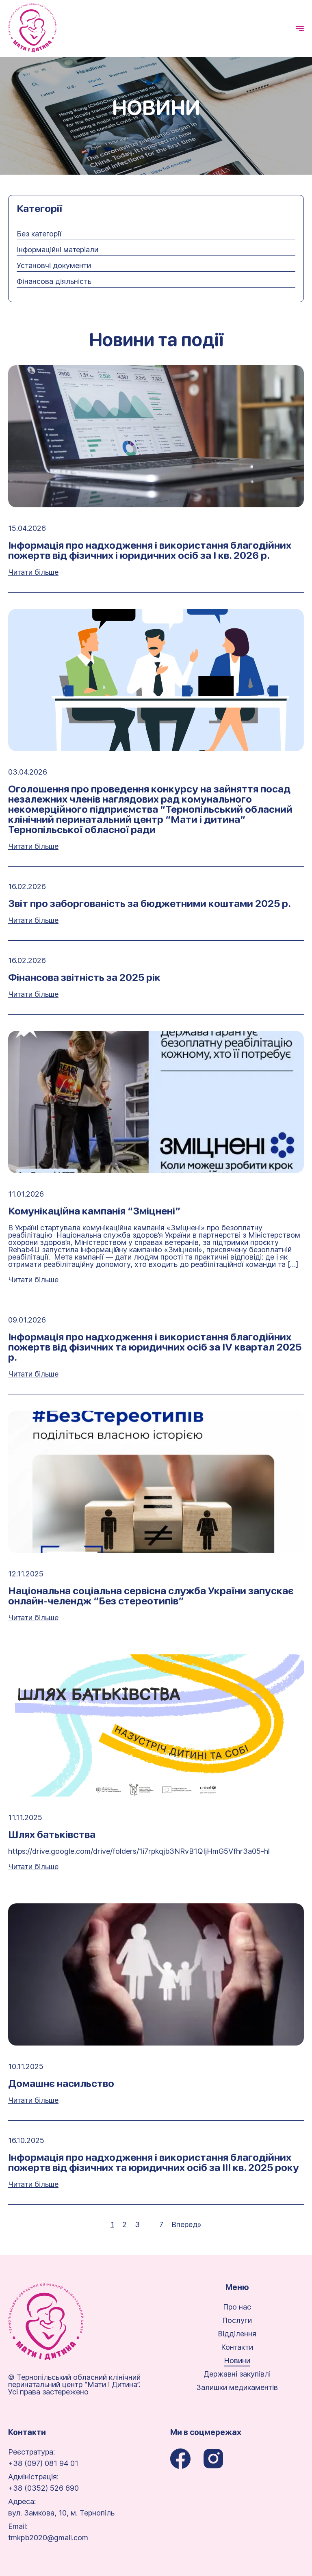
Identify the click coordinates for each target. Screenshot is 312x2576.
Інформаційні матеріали (57, 249)
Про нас (237, 2307)
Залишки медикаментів (237, 2387)
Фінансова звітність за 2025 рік (84, 977)
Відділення (237, 2334)
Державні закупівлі (237, 2374)
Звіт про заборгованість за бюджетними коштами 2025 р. (149, 903)
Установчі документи (54, 265)
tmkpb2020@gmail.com (48, 2537)
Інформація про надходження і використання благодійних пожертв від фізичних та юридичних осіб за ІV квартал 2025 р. (154, 1347)
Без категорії (39, 234)
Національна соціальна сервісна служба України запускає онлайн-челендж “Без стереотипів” (151, 1596)
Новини (237, 2360)
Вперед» (186, 2224)
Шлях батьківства (51, 1834)
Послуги (237, 2320)
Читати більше (33, 572)
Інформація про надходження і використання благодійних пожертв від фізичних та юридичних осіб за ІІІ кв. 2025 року (153, 2162)
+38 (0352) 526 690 (43, 2488)
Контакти (237, 2347)
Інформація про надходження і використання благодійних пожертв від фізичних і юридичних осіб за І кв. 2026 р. (149, 550)
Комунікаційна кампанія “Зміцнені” (94, 1211)
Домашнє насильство (61, 2083)
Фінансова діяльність (54, 281)
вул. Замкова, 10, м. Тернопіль (61, 2513)
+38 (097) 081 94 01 (43, 2463)
